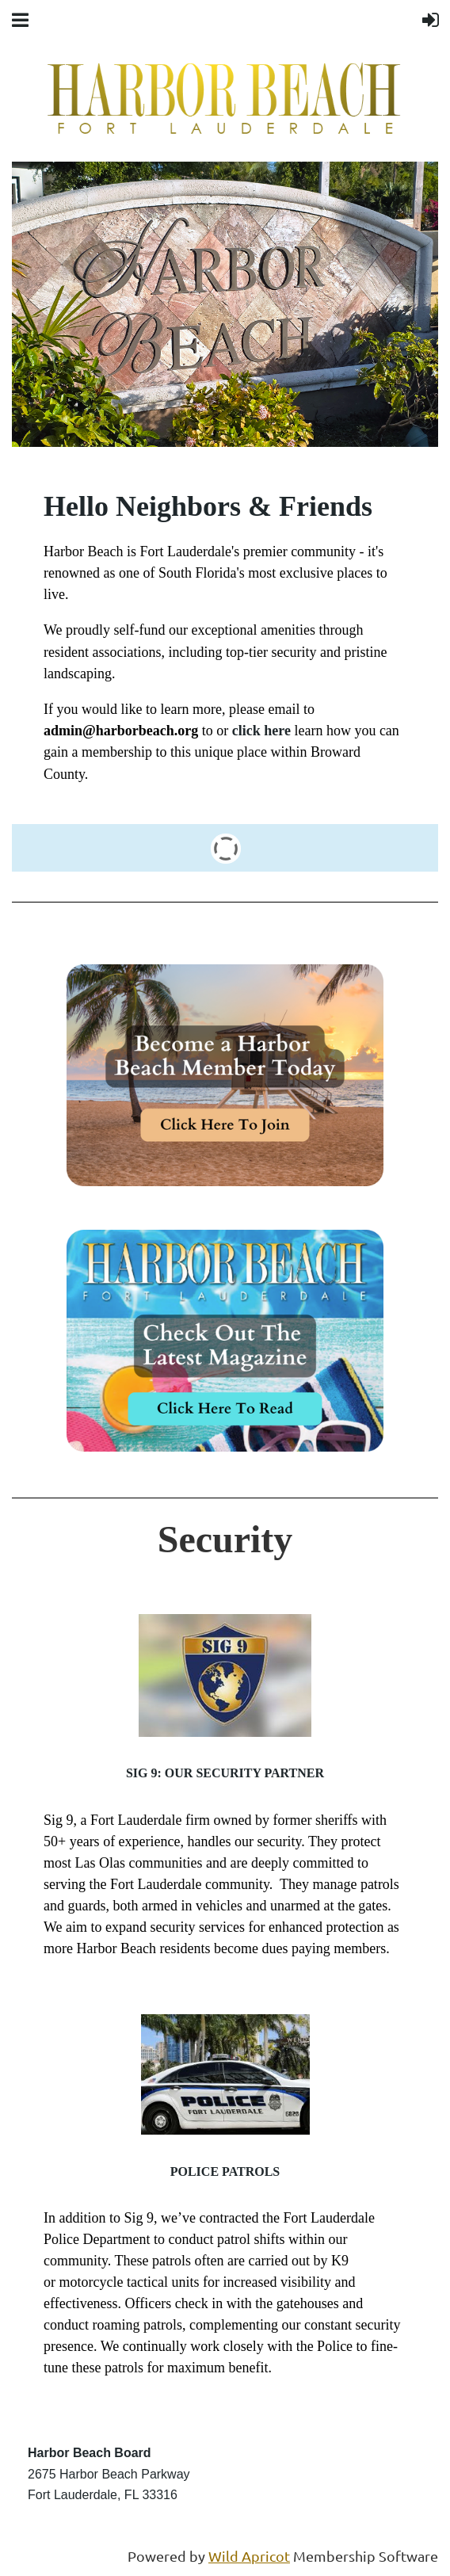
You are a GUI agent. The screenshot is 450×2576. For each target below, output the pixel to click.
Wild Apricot (249, 2555)
